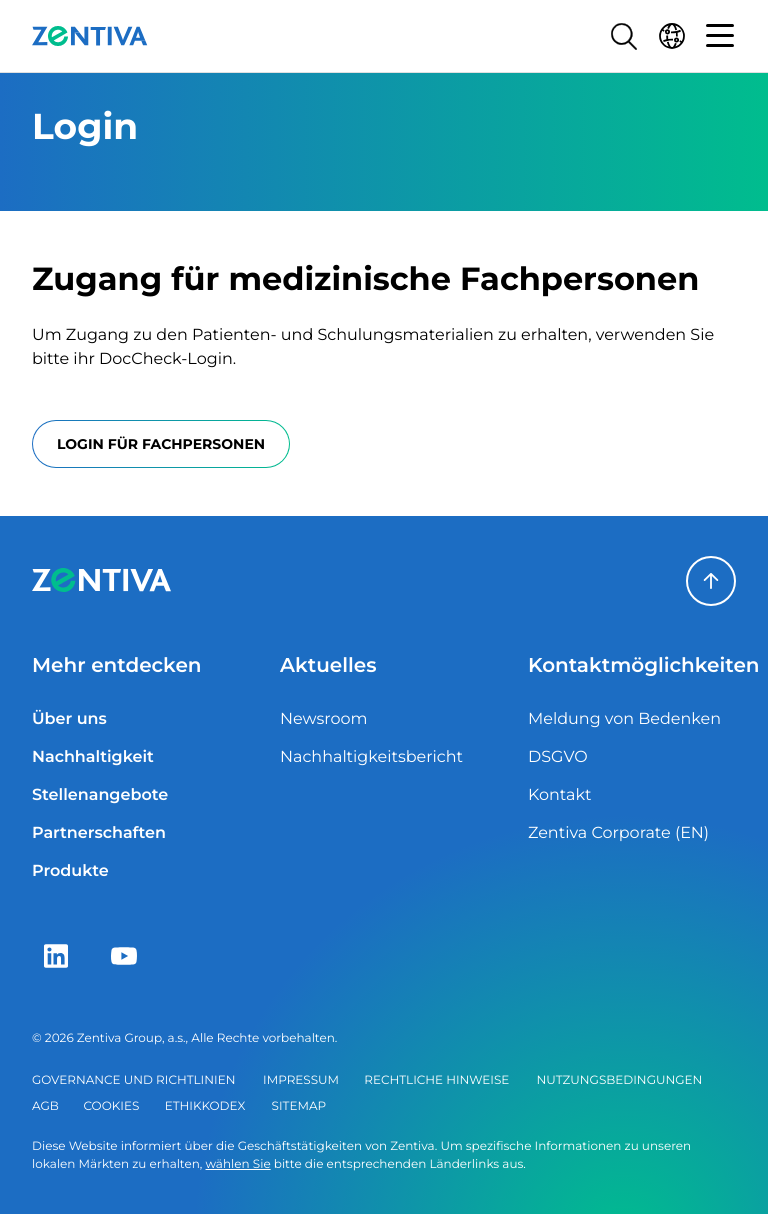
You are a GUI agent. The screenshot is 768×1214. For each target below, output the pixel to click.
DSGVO (558, 757)
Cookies (112, 1106)
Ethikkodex (205, 1106)
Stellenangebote (100, 795)
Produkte (70, 871)
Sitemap (299, 1106)
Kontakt (560, 795)
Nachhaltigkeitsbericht (371, 757)
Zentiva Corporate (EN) (618, 833)
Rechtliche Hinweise (436, 1080)
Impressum (301, 1080)
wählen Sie (238, 1164)
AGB (45, 1106)
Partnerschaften (99, 833)
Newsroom (324, 719)
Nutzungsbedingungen (620, 1080)
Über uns (69, 719)
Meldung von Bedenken (624, 719)
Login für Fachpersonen (161, 444)
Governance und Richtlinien (133, 1080)
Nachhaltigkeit (93, 757)
